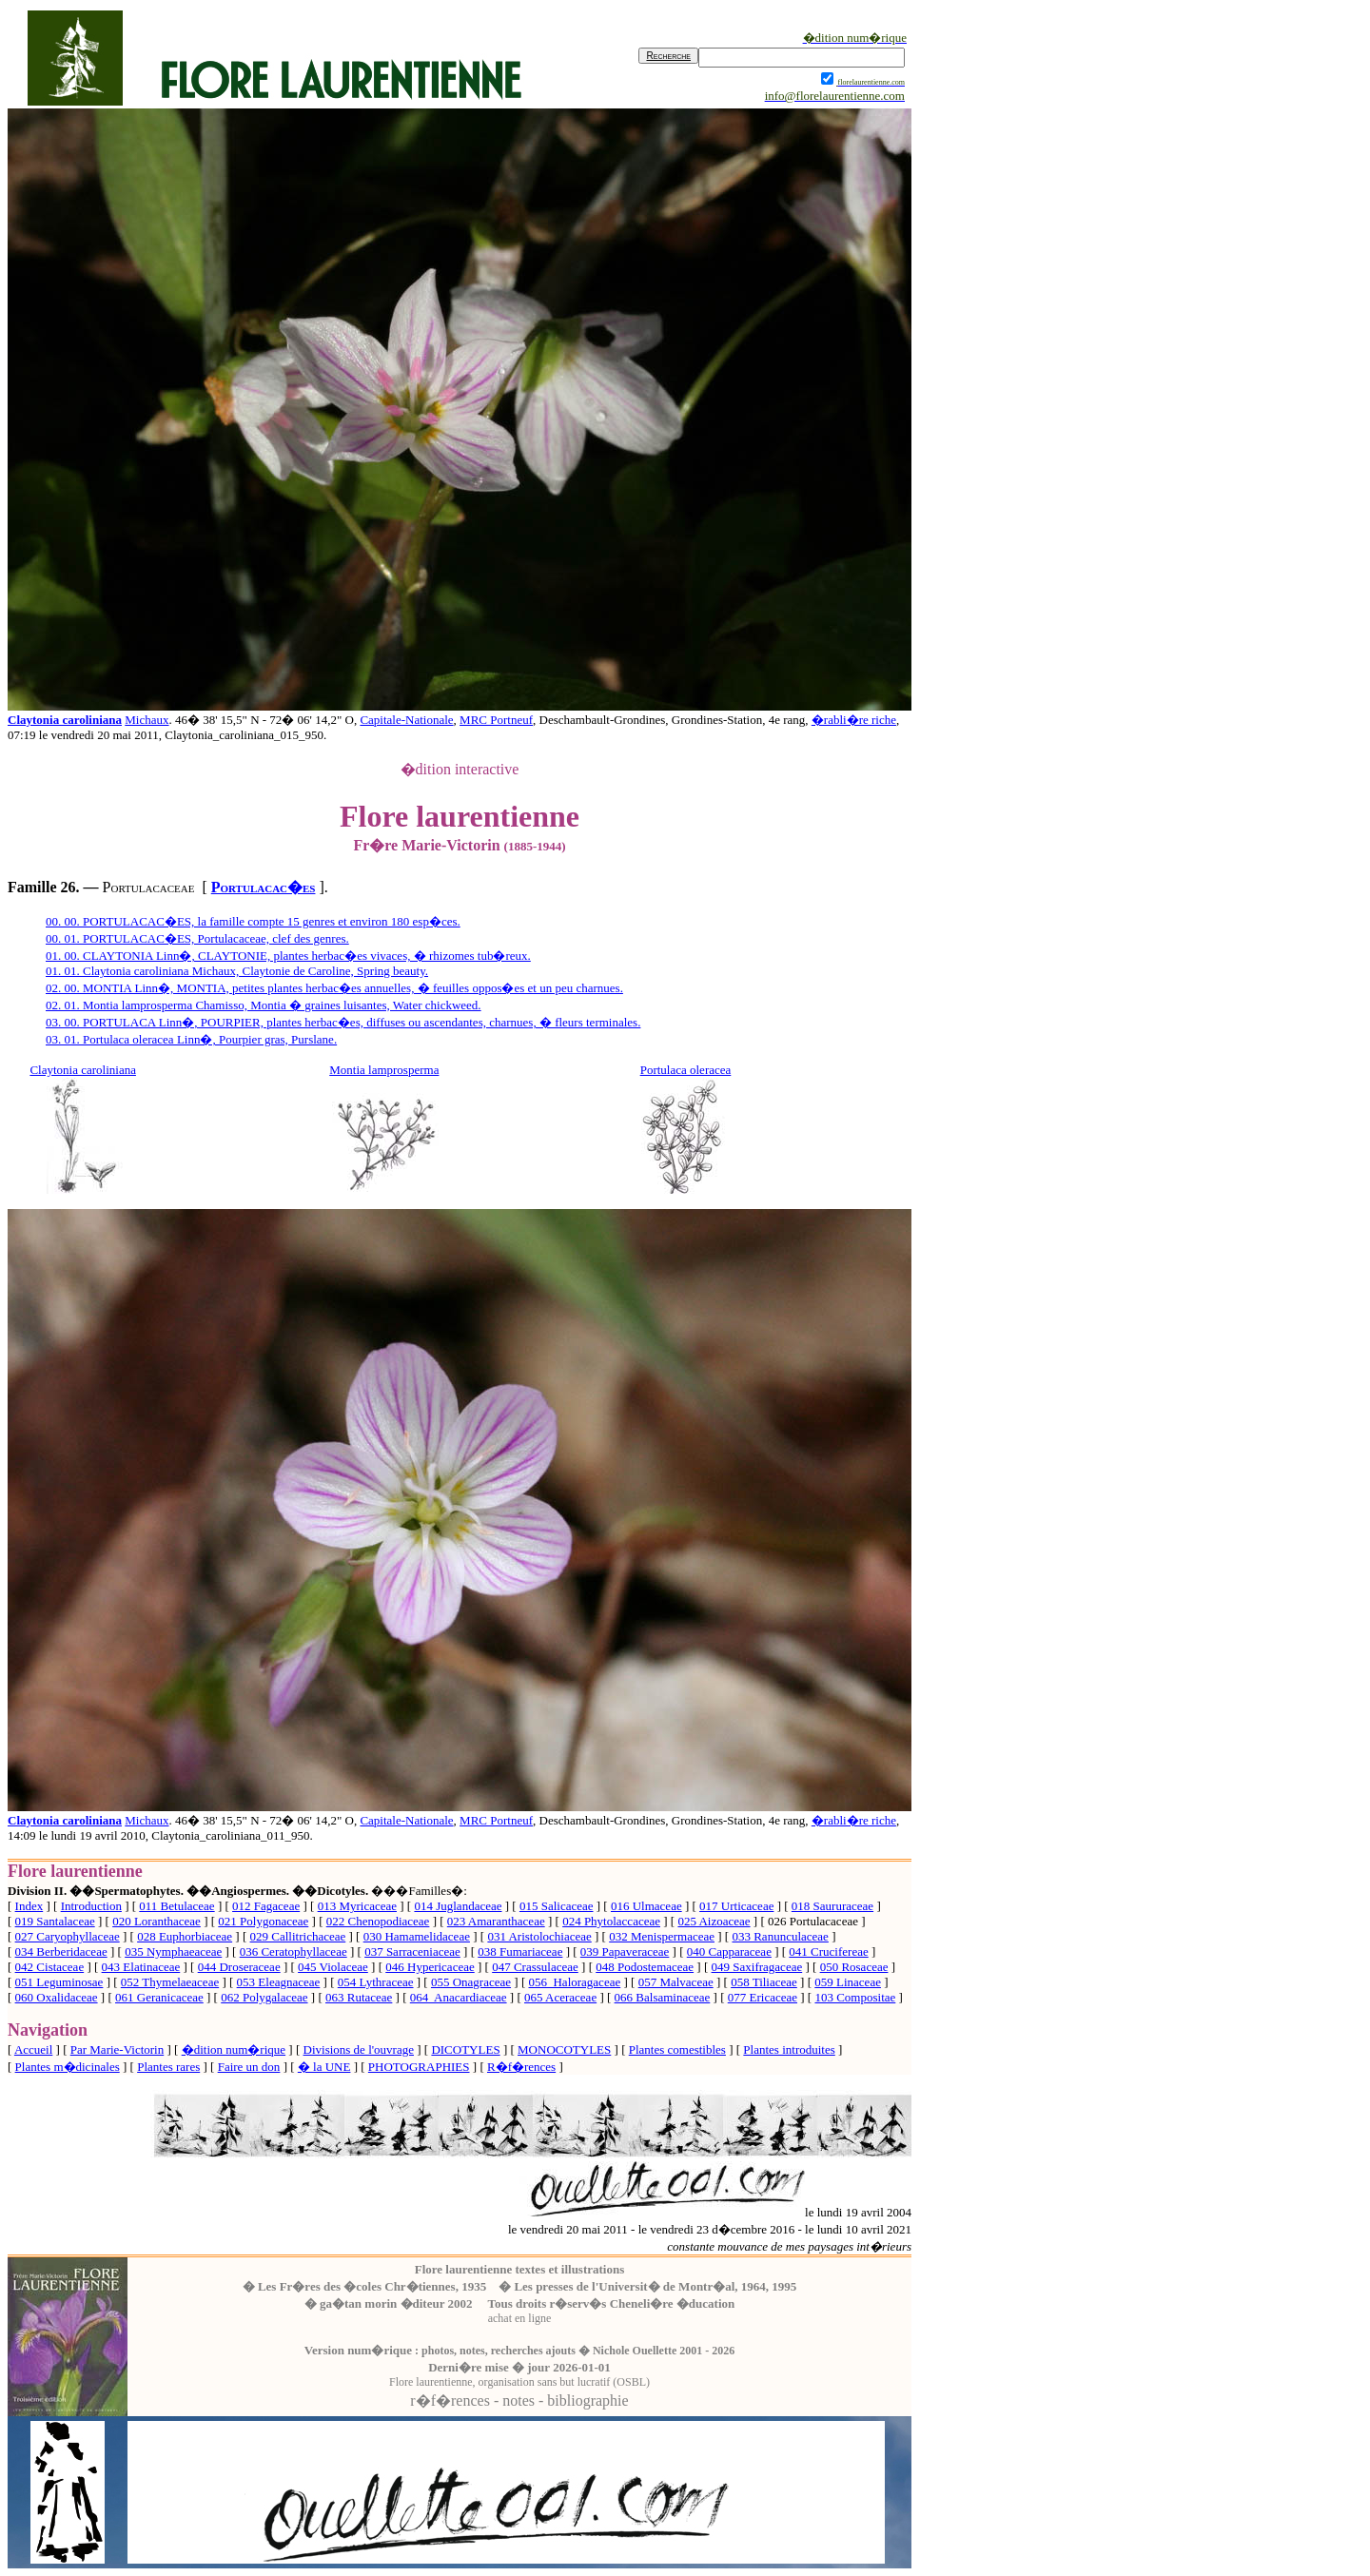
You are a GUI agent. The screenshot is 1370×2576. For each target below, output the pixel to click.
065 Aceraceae (560, 1997)
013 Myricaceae (357, 1906)
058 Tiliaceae (764, 1982)
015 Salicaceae (556, 1906)
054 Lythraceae (376, 1982)
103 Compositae (854, 1997)
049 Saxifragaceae (757, 1967)
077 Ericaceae (762, 1997)
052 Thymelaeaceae (170, 1982)
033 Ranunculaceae (780, 1936)
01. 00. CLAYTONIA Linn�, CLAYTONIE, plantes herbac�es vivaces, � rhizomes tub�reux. (288, 955)
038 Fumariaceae (520, 1951)
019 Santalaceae (55, 1921)
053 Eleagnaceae (279, 1982)
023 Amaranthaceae (496, 1921)
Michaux (146, 719)
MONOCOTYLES (564, 2049)
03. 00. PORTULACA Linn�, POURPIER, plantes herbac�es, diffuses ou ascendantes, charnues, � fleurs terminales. (343, 1022)
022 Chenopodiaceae (378, 1921)
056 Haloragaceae (574, 1982)
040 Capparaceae (729, 1951)
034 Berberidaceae (61, 1951)
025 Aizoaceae (713, 1921)
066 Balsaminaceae (663, 1997)
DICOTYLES (465, 2049)
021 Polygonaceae (263, 1921)
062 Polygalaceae (264, 1997)
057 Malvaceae (676, 1982)
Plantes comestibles (677, 2049)
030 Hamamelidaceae (416, 1936)
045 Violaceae (333, 1967)
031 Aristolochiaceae (539, 1936)
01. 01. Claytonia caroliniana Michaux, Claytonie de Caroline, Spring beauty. (237, 971)
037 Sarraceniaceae (412, 1951)
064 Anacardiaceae (458, 1997)
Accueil (33, 2049)
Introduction (91, 1906)
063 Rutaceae (358, 1997)
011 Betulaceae (176, 1906)
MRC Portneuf (496, 719)
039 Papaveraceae (624, 1951)
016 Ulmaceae (646, 1906)
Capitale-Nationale (406, 719)
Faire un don (249, 2066)
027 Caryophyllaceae (67, 1936)
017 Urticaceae (736, 1906)
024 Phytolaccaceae (611, 1921)
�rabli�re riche (854, 719)
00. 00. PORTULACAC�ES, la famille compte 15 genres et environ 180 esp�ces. (253, 921)
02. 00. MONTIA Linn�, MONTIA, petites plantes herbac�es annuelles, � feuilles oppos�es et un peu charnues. (334, 988)
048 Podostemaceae (645, 1967)
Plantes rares (168, 2066)
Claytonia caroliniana (65, 719)
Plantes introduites (788, 2049)
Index (29, 1906)
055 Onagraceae (471, 1982)
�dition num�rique (233, 2049)
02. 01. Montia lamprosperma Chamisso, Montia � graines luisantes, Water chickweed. (263, 1005)
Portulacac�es (263, 887)
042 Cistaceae (50, 1967)
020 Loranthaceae (156, 1921)
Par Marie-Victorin (117, 2049)
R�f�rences (521, 2066)
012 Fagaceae (266, 1906)
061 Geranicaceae (159, 1997)
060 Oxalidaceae (56, 1997)
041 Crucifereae (828, 1951)
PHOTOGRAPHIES (419, 2066)
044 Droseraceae (239, 1967)
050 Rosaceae (854, 1967)
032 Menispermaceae (661, 1936)
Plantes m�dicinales (67, 2066)
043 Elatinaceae (141, 1967)
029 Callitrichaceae (298, 1936)
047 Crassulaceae (535, 1967)
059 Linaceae (847, 1982)
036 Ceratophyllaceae (293, 1951)
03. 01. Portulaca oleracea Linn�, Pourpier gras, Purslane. (191, 1039)
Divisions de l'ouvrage (358, 2049)
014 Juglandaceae (457, 1906)
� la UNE (324, 2066)
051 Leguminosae (59, 1982)
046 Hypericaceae (429, 1967)
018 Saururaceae (832, 1906)
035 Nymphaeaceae (173, 1951)
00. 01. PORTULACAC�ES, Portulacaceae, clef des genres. (197, 938)
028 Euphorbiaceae (184, 1936)
